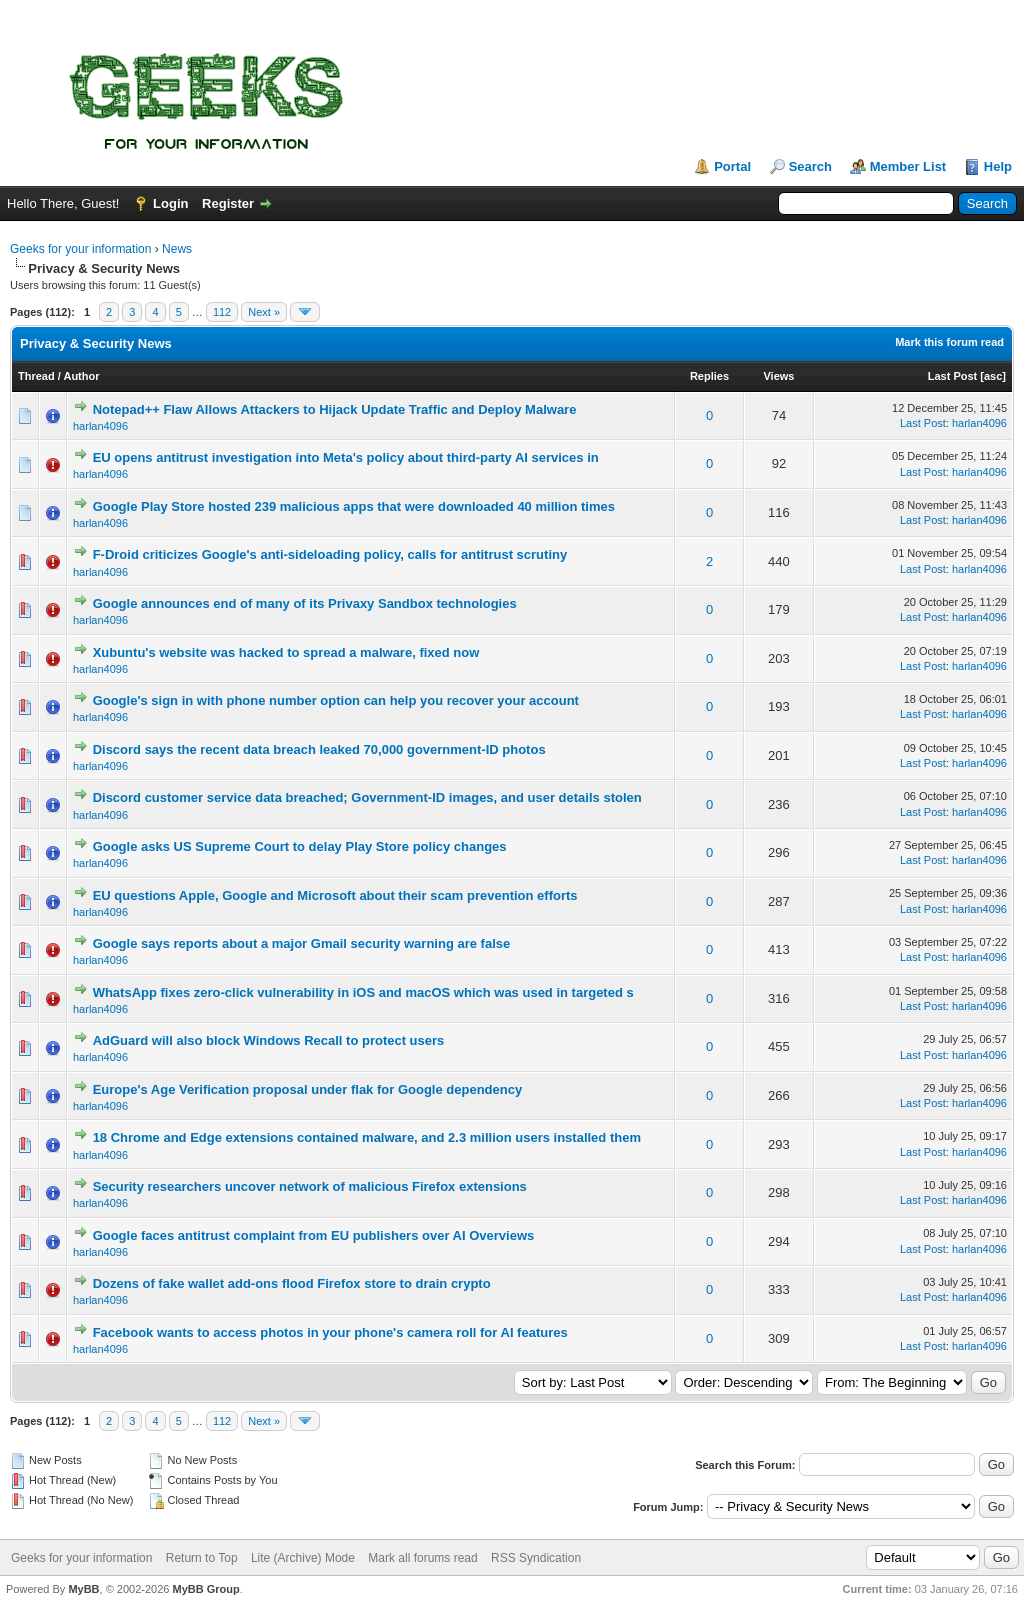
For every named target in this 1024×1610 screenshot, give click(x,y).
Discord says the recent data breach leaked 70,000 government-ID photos (319, 749)
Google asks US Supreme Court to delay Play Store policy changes (300, 846)
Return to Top (202, 1558)
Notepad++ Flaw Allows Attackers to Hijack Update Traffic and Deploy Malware (335, 409)
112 (222, 312)
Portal (732, 166)
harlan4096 (100, 426)
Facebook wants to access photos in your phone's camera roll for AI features (330, 1332)
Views (778, 376)
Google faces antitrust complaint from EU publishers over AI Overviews (314, 1235)
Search (810, 166)
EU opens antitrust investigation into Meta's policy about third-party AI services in (346, 457)
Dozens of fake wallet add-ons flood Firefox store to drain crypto (292, 1283)
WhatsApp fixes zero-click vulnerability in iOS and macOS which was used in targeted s (363, 992)
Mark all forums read (422, 1558)
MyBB (83, 1589)
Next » (264, 312)
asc (993, 376)
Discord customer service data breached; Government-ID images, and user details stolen (367, 797)
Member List (908, 166)
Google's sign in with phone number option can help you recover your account (336, 700)
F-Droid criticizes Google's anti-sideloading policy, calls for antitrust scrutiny (330, 554)
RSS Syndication (536, 1558)
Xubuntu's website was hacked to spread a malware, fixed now (286, 652)
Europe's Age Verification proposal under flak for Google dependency (308, 1089)
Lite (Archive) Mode (303, 1558)
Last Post (953, 376)
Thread (36, 376)
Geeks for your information (80, 249)
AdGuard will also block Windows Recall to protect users (269, 1040)
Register (228, 203)
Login (170, 203)
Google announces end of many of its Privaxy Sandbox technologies (305, 603)
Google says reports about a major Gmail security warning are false (302, 943)
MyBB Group (205, 1589)
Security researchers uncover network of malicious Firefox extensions (310, 1186)
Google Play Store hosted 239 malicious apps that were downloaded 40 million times (354, 506)
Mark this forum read (949, 342)
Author (81, 376)
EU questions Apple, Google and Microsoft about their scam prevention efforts (335, 895)
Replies (709, 376)
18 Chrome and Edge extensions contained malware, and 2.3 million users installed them (367, 1137)
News (177, 249)
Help (998, 166)
